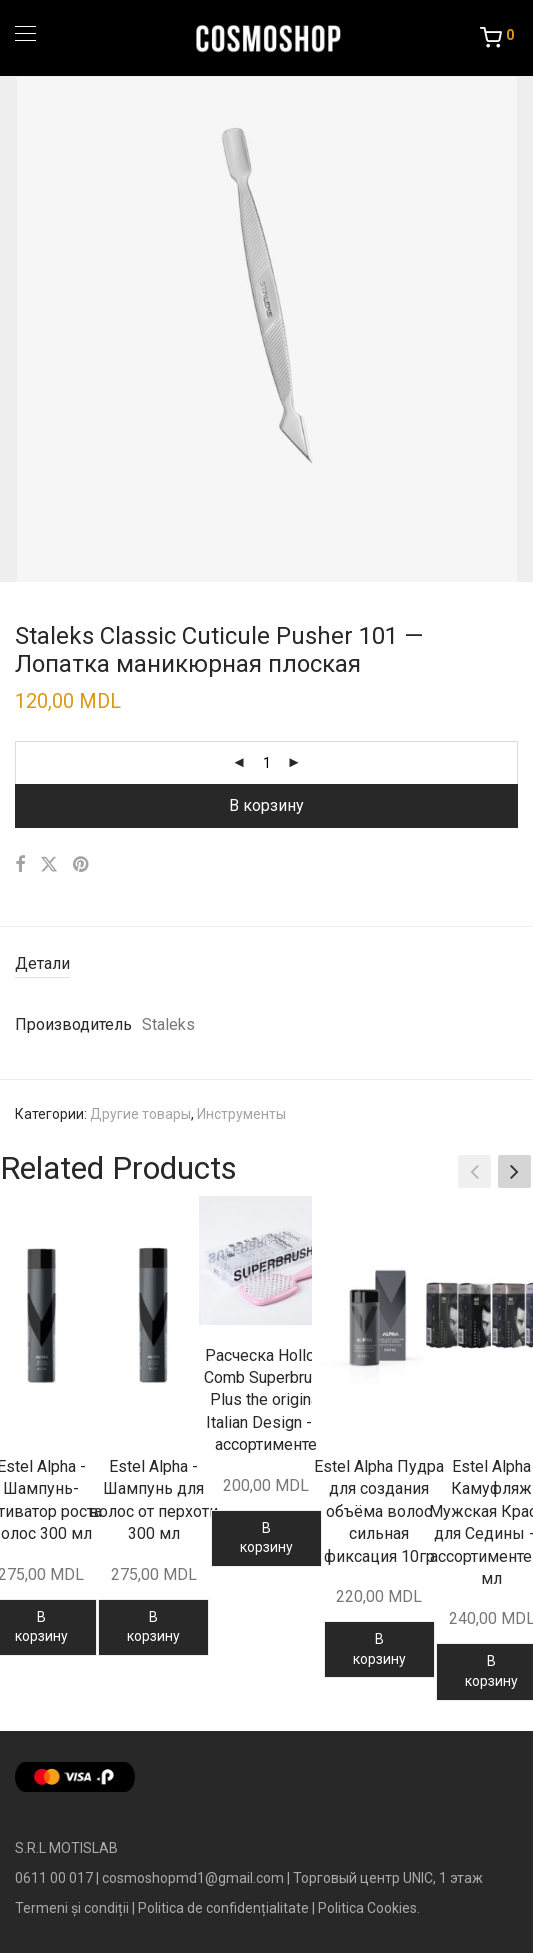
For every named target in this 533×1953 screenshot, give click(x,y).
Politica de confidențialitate (223, 1908)
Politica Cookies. (369, 1908)
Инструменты (241, 1114)
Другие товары (140, 1114)
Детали (42, 963)
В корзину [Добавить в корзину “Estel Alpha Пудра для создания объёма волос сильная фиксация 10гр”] (379, 1649)
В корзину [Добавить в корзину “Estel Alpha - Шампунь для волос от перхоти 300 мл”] (153, 1627)
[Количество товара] (267, 763)
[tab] (266, 964)
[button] (514, 1171)
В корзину (266, 805)
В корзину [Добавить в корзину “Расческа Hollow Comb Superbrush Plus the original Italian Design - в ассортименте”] (266, 1538)
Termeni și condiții (72, 1908)
